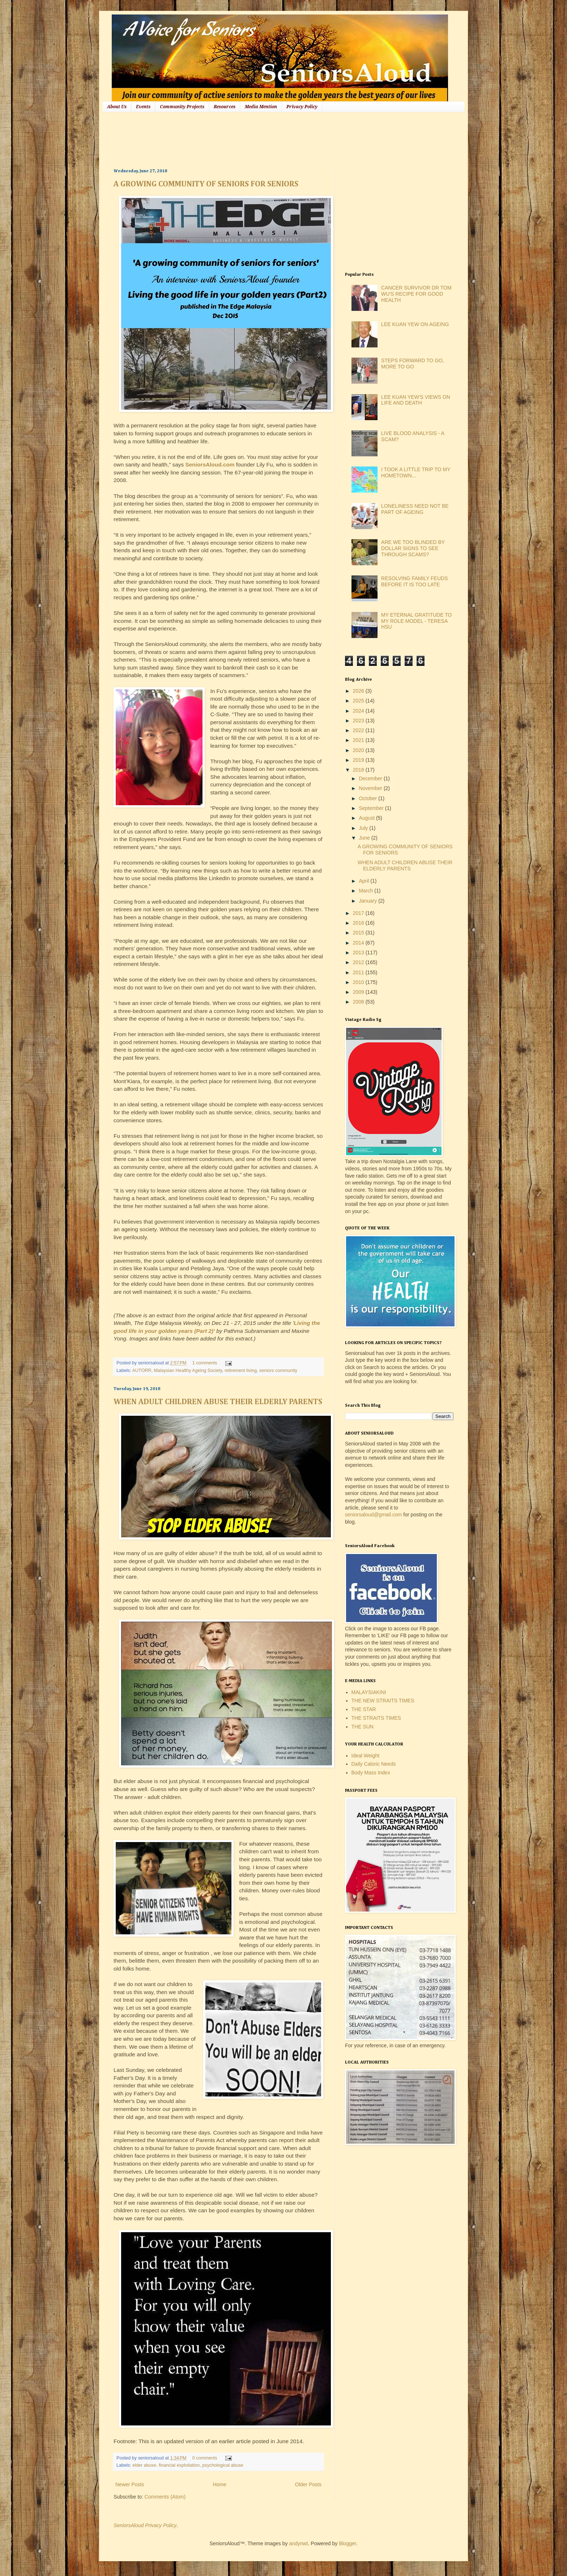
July (364, 828)
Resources (224, 106)
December (371, 778)
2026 (359, 691)
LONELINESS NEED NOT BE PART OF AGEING (414, 509)
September (372, 808)
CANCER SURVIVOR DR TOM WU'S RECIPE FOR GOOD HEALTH (416, 294)
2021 (359, 740)
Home (219, 2484)
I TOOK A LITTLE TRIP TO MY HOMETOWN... (415, 472)
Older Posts (308, 2484)
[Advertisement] (245, 139)
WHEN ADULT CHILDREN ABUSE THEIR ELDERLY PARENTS (218, 1402)
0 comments (204, 2458)
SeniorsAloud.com (209, 464)
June (365, 838)
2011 (359, 972)
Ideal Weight (365, 1755)
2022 (359, 730)
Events (143, 106)
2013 (359, 952)
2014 (359, 943)
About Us (117, 106)
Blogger (347, 2543)
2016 (359, 923)
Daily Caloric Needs (373, 1764)
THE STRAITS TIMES (376, 1718)
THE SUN (362, 1727)
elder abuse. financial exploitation (166, 2465)
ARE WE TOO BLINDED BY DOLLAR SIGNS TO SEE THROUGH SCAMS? (413, 548)
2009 (359, 992)
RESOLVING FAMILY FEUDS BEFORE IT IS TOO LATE (414, 581)
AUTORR (141, 1370)
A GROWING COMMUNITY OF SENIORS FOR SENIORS (206, 184)
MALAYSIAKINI (368, 1692)
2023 (359, 720)
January (368, 901)
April (364, 881)
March (366, 891)
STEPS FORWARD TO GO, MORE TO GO (412, 363)
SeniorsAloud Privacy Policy (145, 2525)
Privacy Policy (301, 106)
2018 (359, 770)
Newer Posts (129, 2484)
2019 (359, 760)
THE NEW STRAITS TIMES (382, 1700)
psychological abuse (222, 2465)
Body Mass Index (370, 1772)
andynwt (298, 2543)
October (368, 798)
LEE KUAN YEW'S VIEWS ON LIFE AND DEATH (415, 400)
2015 (359, 933)
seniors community (278, 1370)
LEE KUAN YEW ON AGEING (415, 324)
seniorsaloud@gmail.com (373, 1514)
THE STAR (363, 1709)
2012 (359, 962)
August (367, 818)
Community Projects (182, 106)
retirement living (241, 1370)
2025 (359, 701)
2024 (359, 711)
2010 (359, 982)
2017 (359, 913)
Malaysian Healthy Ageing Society (188, 1370)
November (371, 788)
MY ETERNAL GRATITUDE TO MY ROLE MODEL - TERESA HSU (416, 621)
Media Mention (261, 106)
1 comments (204, 1362)
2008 (359, 1002)
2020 (359, 750)
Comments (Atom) (165, 2497)
